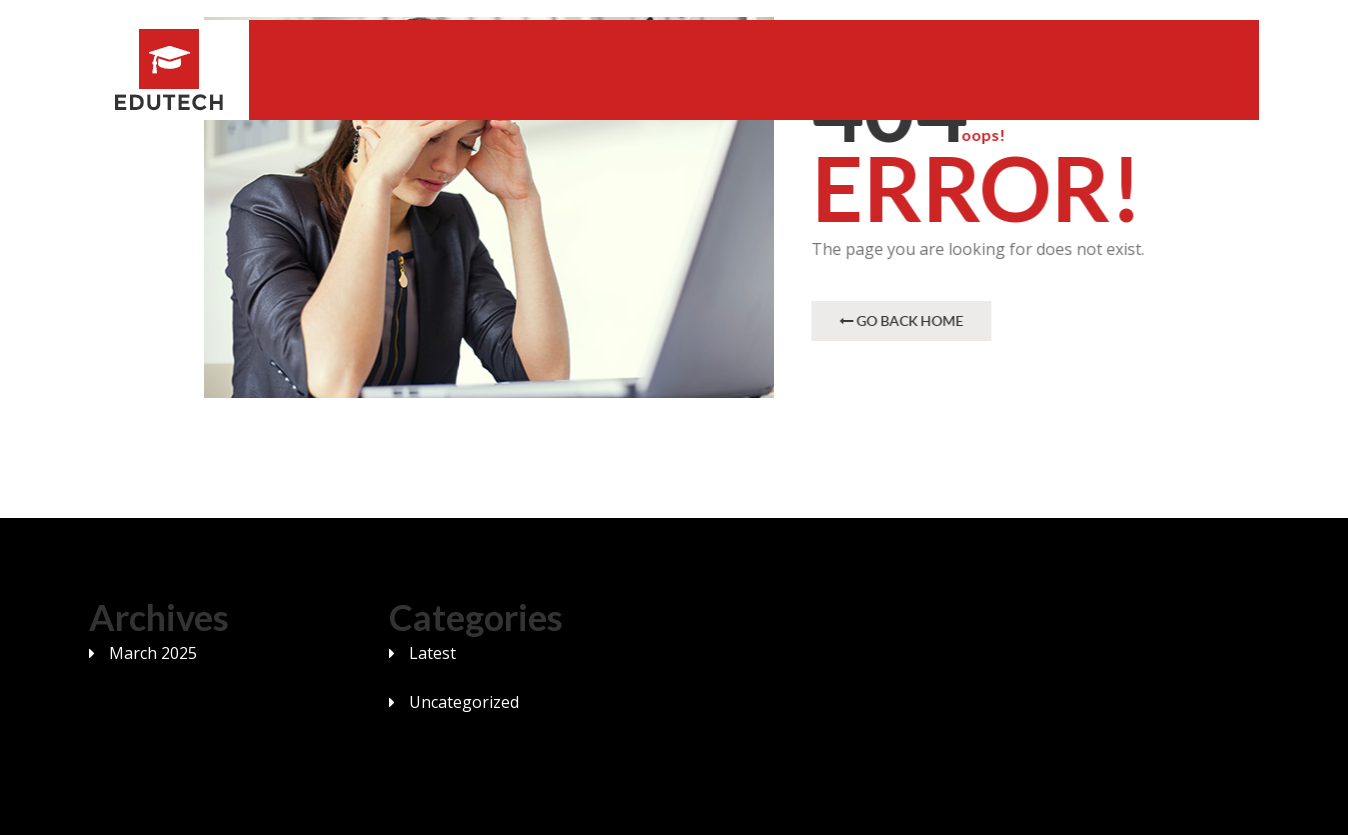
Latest (432, 653)
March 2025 (153, 653)
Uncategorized (464, 702)
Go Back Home (902, 320)
